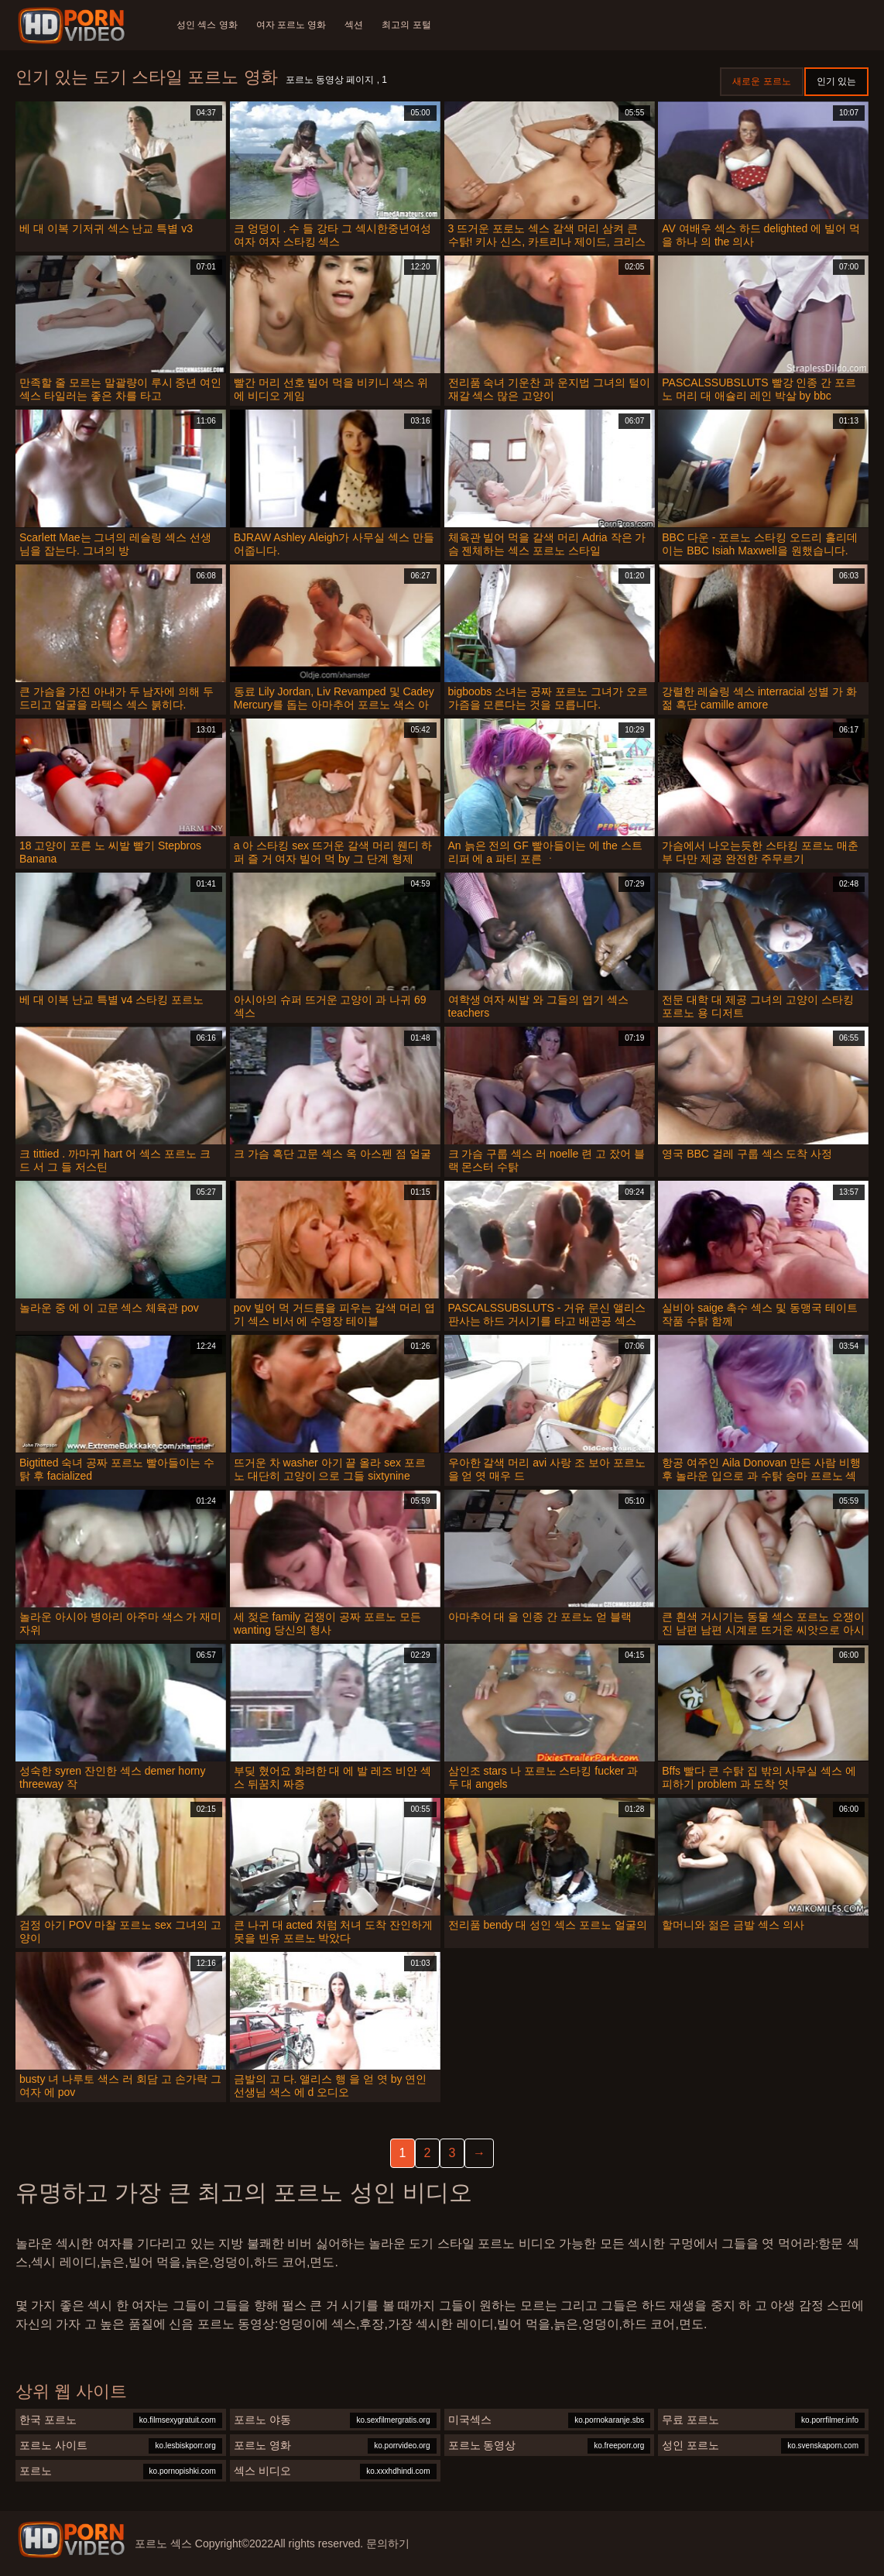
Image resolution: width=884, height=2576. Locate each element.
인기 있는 (836, 81)
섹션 (353, 24)
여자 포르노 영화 (291, 24)
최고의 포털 (406, 24)
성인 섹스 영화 (207, 24)
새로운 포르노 (761, 81)
